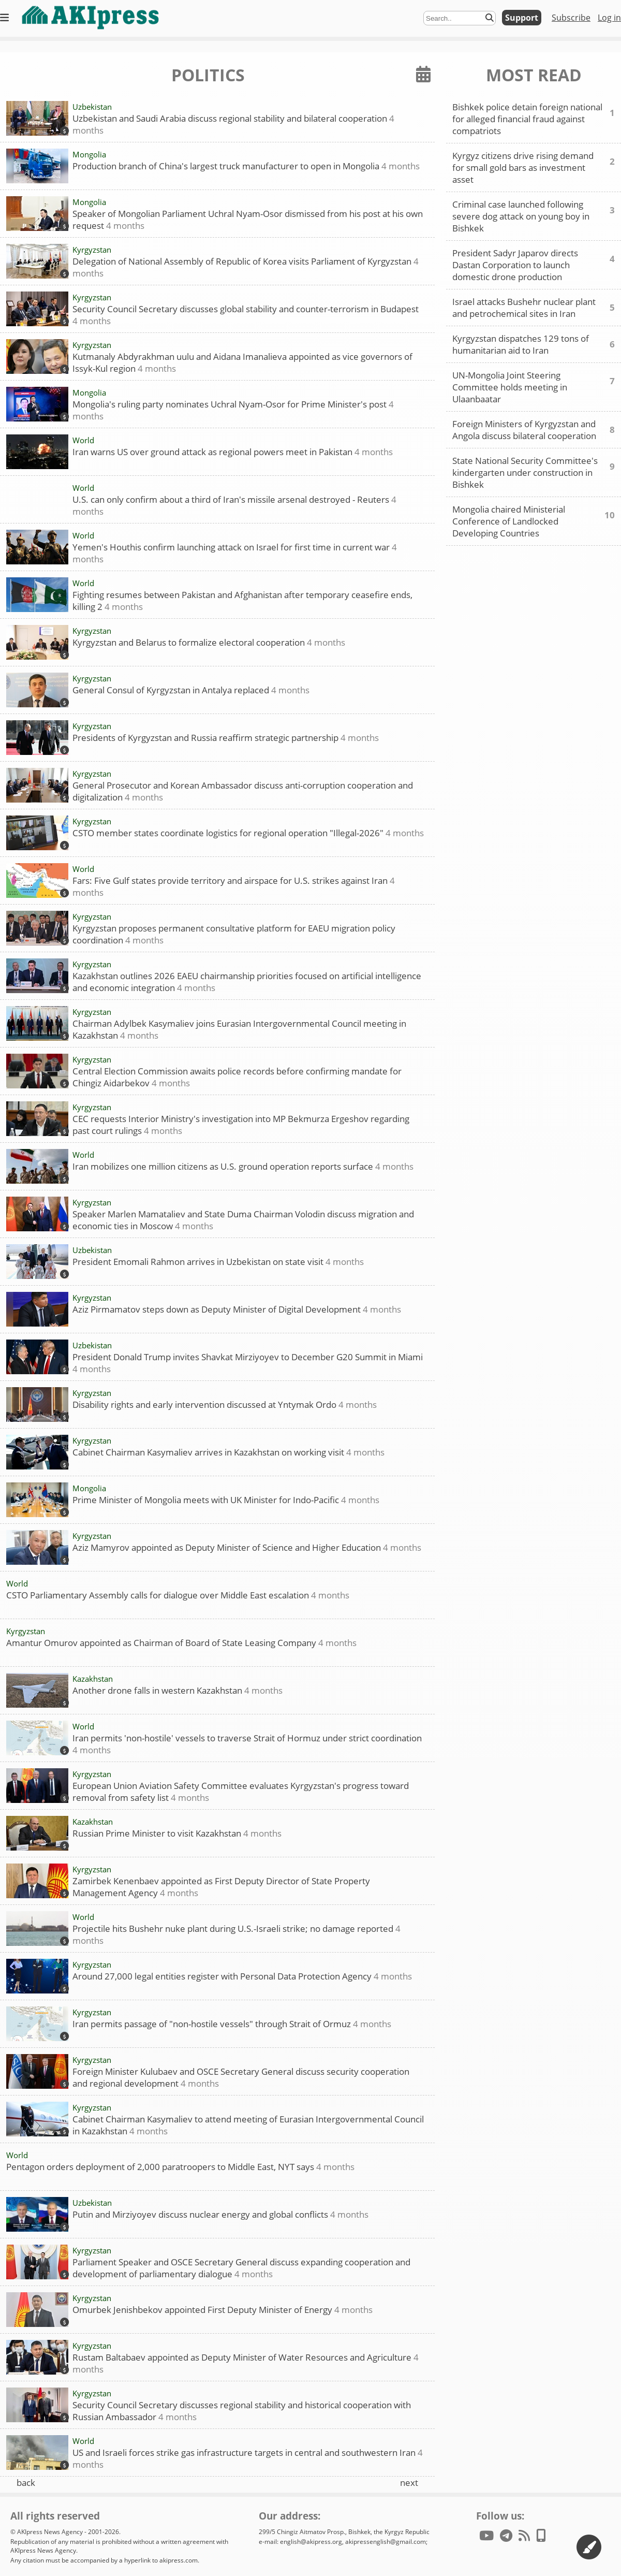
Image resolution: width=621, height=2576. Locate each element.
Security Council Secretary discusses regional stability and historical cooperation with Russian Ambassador (241, 2410)
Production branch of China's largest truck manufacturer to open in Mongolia (246, 166)
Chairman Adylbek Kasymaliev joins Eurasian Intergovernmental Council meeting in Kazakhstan (239, 1029)
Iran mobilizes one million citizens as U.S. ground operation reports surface (242, 1166)
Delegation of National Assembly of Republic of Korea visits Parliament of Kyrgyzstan (245, 267)
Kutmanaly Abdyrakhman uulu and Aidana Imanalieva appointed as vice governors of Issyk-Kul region (242, 362)
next (409, 2482)
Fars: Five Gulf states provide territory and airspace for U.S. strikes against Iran (233, 886)
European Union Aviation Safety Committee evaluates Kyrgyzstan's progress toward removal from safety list (240, 1791)
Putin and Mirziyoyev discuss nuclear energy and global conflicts (220, 2214)
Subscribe (571, 17)
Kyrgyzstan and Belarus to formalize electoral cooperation (208, 642)
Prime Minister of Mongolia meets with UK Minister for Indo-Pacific (225, 1500)
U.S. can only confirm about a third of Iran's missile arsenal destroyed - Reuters (234, 505)
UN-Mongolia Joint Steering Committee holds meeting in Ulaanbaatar (533, 387)
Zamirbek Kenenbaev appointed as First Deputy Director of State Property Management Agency (221, 1886)
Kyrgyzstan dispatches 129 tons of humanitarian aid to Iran (533, 344)
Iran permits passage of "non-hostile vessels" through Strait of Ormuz (231, 2024)
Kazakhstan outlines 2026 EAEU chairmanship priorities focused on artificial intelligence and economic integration (246, 981)
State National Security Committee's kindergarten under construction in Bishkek (533, 472)
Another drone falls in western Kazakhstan (177, 1690)
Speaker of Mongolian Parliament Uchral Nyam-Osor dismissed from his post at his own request (247, 219)
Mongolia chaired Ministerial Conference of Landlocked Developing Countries (533, 521)
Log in (609, 17)
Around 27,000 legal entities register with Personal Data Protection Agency (242, 1976)
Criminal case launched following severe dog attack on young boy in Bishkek (533, 216)
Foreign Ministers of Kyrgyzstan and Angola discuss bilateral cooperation (533, 430)
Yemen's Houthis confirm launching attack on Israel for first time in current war (234, 552)
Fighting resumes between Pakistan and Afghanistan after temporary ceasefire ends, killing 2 (242, 600)
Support (521, 17)
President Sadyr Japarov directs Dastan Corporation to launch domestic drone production (533, 265)
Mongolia (89, 154)
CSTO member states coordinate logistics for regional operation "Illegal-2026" (248, 833)
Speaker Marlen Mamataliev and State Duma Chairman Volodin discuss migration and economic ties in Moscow (243, 1219)
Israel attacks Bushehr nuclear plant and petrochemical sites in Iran (533, 307)
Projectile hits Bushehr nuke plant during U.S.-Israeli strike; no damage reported (236, 1934)
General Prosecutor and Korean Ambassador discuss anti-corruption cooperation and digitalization (242, 791)
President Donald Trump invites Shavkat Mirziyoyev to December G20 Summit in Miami (247, 1362)
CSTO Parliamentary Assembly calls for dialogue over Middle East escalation (177, 1595)
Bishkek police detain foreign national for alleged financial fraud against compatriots (533, 119)
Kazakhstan (92, 1678)
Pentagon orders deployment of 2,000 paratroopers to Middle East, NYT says (180, 2167)
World (83, 440)
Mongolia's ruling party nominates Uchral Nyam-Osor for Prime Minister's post (233, 409)
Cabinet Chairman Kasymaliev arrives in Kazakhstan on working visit (228, 1452)
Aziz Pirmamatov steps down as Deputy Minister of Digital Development (236, 1309)
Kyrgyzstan (91, 249)
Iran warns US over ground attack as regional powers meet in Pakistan (232, 452)
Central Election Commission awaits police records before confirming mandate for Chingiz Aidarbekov (237, 1076)
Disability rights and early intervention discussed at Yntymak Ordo (224, 1404)
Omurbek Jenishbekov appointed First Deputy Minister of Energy (222, 2310)
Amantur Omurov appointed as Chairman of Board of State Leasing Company (181, 1643)
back (26, 2482)
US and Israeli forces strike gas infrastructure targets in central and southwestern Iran (247, 2458)
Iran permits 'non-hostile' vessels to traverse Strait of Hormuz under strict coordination (247, 1743)
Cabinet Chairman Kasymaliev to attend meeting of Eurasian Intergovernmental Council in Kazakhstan (248, 2124)
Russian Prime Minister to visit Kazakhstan (177, 1833)
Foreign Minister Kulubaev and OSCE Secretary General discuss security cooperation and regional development (240, 2077)
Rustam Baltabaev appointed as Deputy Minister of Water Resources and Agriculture (245, 2363)
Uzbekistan (92, 106)
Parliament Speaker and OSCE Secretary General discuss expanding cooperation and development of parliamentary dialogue (241, 2267)
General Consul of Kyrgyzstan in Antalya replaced (190, 690)
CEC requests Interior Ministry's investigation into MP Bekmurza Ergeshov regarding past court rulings (240, 1124)
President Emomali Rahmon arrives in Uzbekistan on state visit (218, 1262)
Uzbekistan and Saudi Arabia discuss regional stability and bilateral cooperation (233, 124)
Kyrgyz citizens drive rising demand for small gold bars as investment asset (533, 167)
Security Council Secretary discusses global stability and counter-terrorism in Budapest (245, 314)
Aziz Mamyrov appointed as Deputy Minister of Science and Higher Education (246, 1547)
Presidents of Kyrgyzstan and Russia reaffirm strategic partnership (225, 738)
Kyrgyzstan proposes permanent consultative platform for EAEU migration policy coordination (233, 933)
